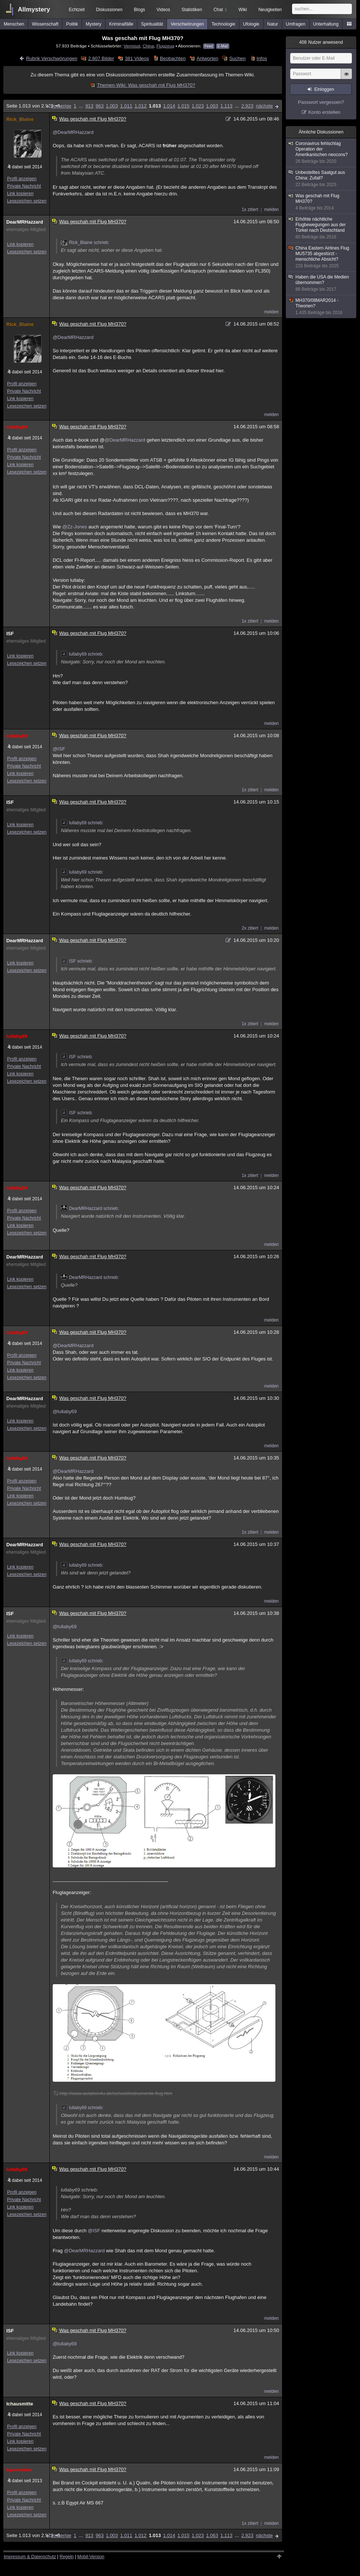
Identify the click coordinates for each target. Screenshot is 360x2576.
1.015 (183, 106)
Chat (220, 9)
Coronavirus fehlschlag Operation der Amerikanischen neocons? (321, 152)
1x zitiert (250, 209)
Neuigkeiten (270, 9)
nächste (264, 106)
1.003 (112, 106)
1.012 (140, 106)
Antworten (208, 58)
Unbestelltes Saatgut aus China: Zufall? (321, 179)
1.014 (169, 106)
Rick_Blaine (20, 119)
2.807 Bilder (101, 58)
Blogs (139, 9)
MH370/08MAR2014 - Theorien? (321, 307)
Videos (163, 9)
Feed (208, 46)
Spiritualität (152, 24)
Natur (272, 24)
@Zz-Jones (74, 527)
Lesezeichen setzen (26, 201)
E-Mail (222, 46)
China (148, 45)
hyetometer (19, 2470)
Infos (261, 58)
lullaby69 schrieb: (82, 654)
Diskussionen (109, 9)
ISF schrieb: (77, 961)
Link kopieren (20, 193)
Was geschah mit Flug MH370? (321, 202)
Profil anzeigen (21, 178)
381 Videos (137, 58)
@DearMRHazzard (73, 132)
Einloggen (324, 89)
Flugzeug (165, 45)
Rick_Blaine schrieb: (85, 242)
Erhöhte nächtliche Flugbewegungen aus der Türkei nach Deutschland (321, 228)
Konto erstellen (324, 112)
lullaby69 (16, 427)
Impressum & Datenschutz (30, 2556)
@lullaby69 (65, 1411)
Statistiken (191, 9)
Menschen (14, 24)
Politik (72, 24)
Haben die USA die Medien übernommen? (321, 283)
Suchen (237, 58)
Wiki (243, 9)
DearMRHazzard (24, 222)
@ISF (59, 749)
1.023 (198, 106)
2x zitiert (250, 928)
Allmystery (34, 9)
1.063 (212, 106)
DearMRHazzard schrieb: (90, 1208)
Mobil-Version (90, 2556)
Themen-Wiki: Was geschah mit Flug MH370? (146, 85)
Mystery (93, 24)
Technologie (223, 24)
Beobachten (173, 58)
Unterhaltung (325, 24)
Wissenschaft (45, 24)
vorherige (61, 106)
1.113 (226, 106)
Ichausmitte (19, 2404)
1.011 (126, 106)
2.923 (247, 106)
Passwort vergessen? (321, 102)
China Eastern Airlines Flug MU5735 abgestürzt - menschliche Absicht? (321, 257)
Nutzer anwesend (321, 42)
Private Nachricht (24, 186)
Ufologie (251, 24)
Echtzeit (77, 9)
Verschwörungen (187, 24)
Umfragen (295, 24)
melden (271, 209)
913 (89, 106)
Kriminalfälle (121, 24)
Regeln (67, 2556)
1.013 (155, 106)
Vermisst (132, 45)
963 (100, 106)
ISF (10, 633)
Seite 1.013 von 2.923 (33, 106)
